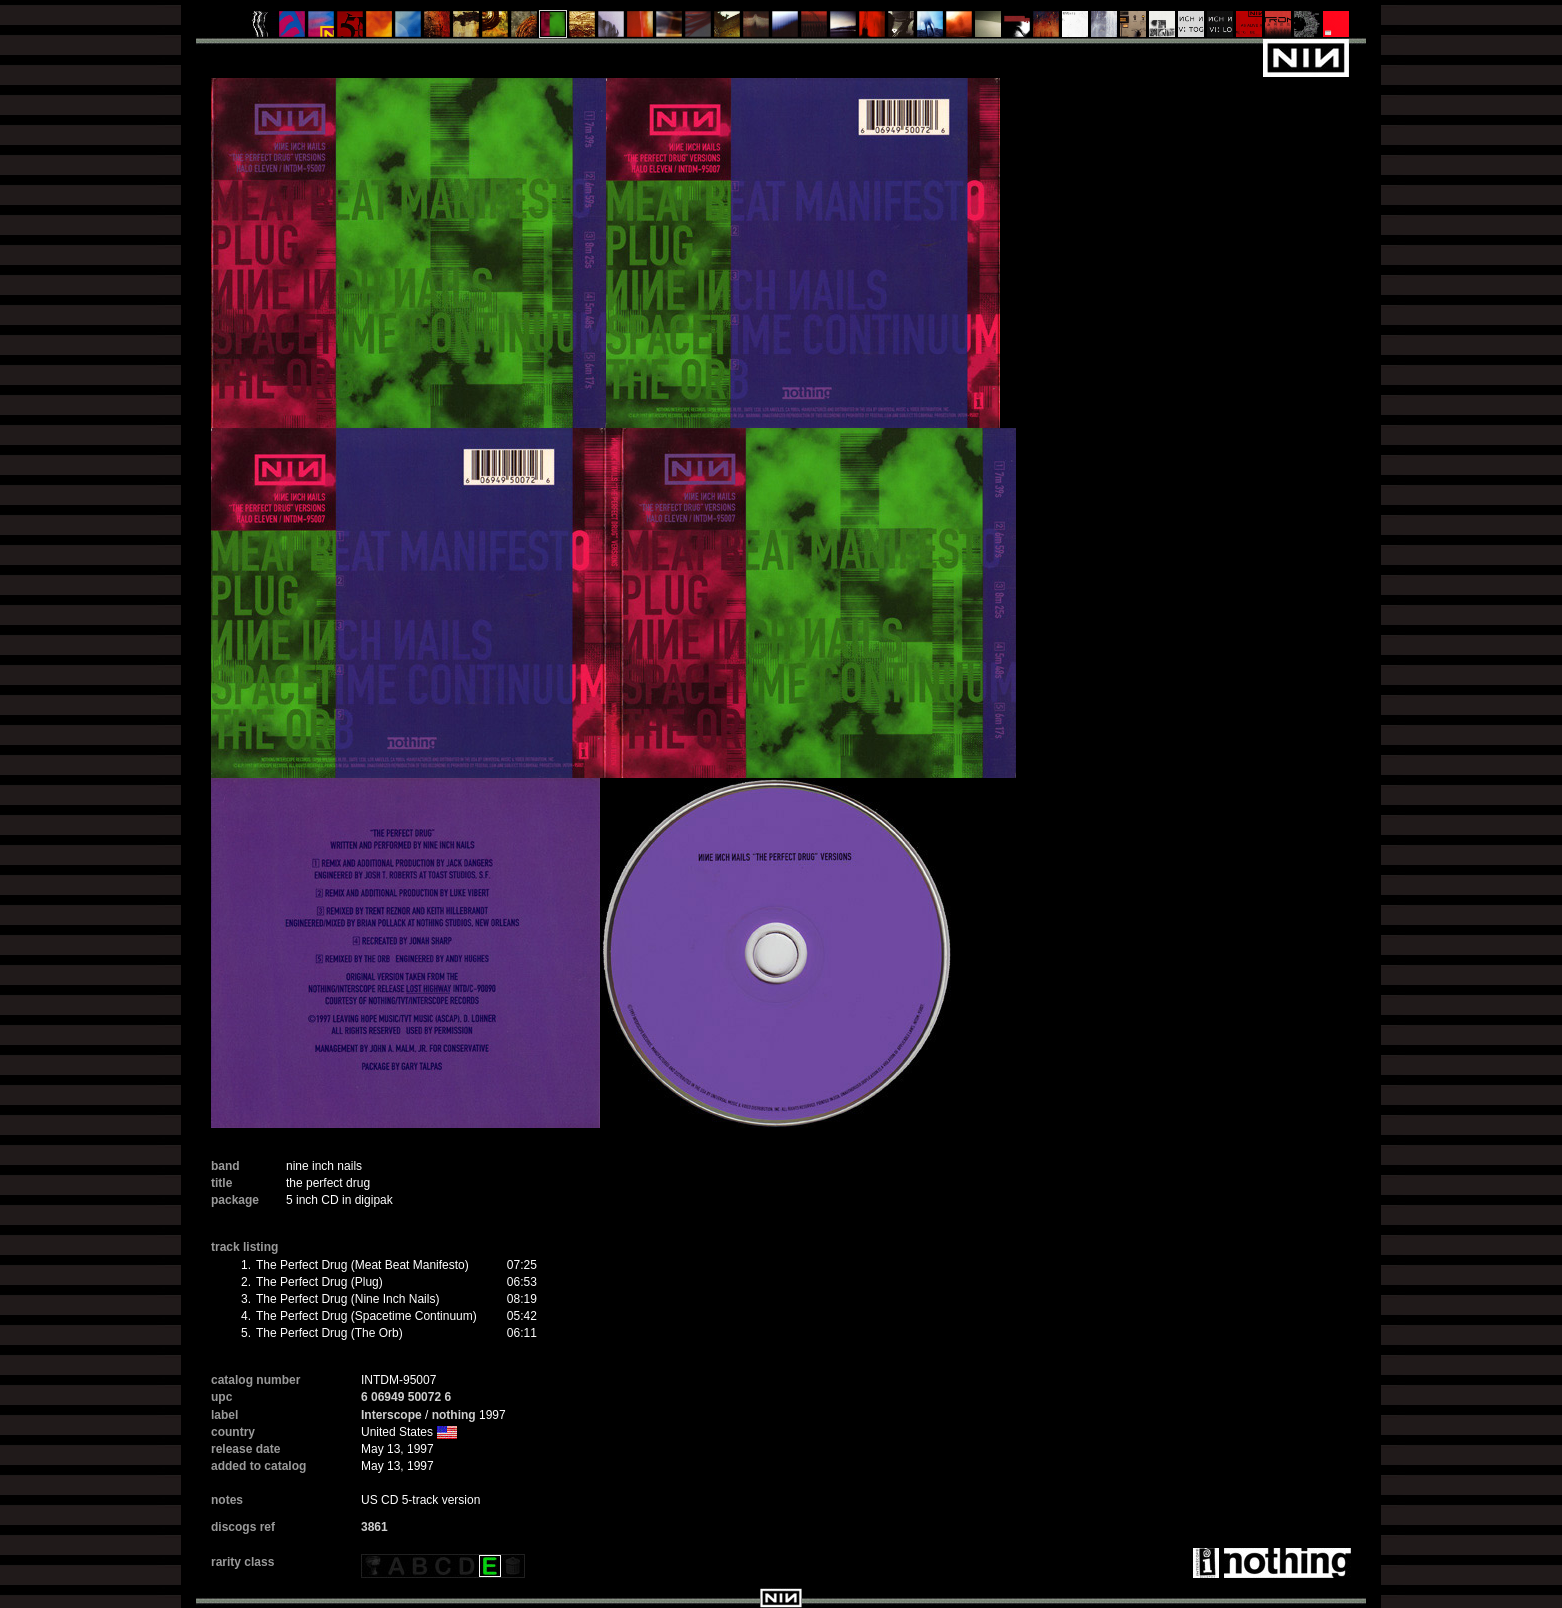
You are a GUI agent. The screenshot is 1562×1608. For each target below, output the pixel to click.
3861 (374, 1527)
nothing (454, 1415)
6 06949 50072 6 (406, 1397)
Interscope (391, 1415)
